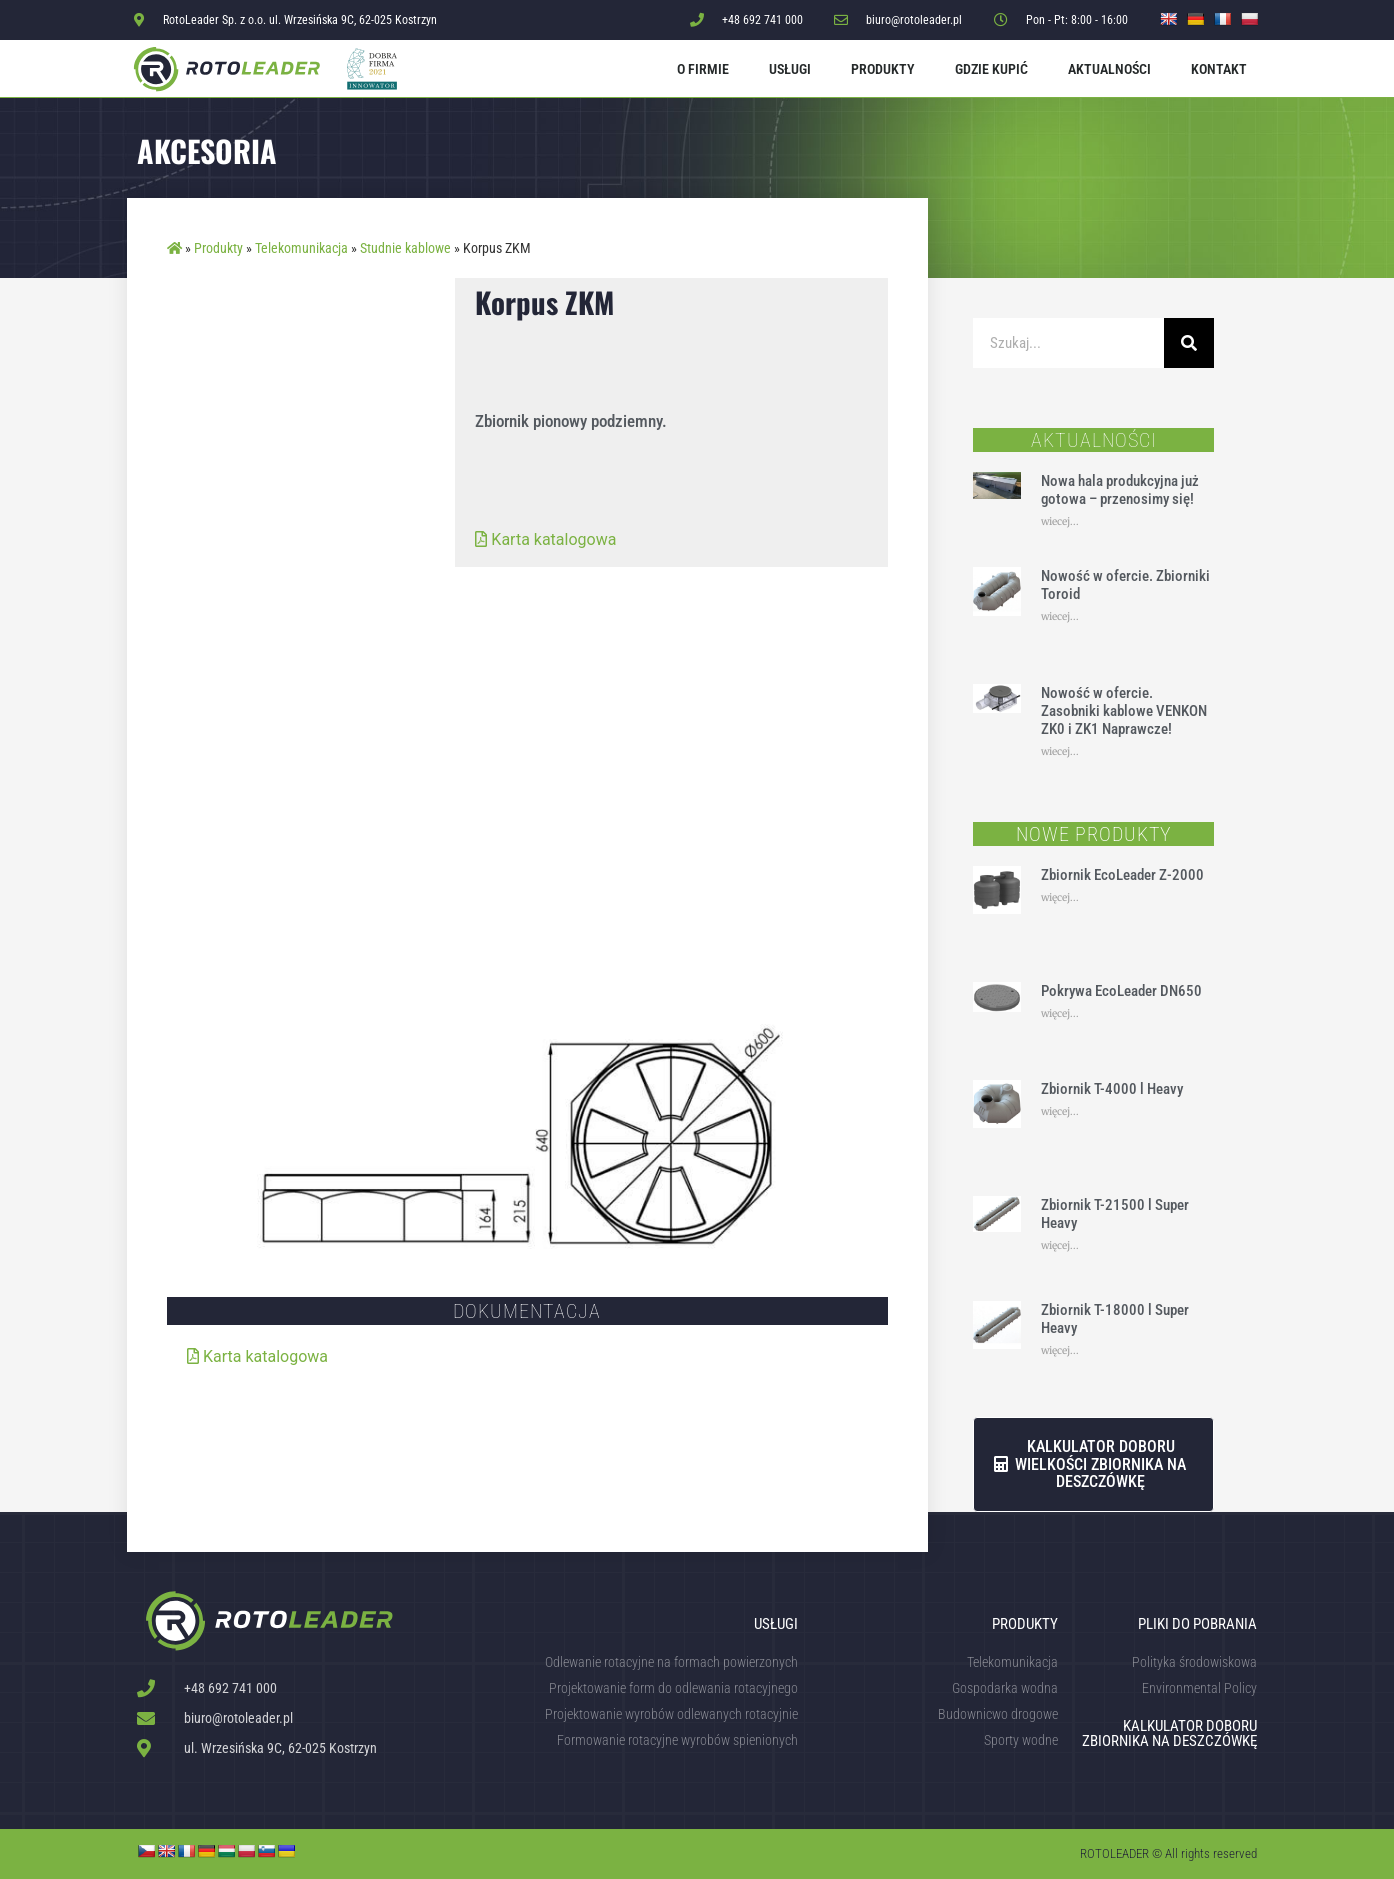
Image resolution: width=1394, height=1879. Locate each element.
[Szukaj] (1189, 343)
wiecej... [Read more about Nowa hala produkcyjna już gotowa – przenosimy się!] (1060, 521)
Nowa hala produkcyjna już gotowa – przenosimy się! (1120, 490)
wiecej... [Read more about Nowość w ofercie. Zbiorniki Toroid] (1060, 616)
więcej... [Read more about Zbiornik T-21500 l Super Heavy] (1060, 1245)
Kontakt (1219, 69)
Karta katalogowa (545, 539)
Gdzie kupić (991, 69)
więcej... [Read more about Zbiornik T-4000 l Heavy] (1060, 1111)
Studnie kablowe (405, 248)
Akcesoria (207, 150)
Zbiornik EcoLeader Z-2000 (1122, 875)
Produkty (883, 69)
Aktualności (1109, 69)
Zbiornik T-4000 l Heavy (1112, 1089)
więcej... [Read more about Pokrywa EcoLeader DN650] (1060, 1013)
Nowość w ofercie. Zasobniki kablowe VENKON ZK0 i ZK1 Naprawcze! (1124, 711)
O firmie (703, 69)
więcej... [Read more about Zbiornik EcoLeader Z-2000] (1060, 897)
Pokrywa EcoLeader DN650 (1121, 991)
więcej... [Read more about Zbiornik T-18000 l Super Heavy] (1060, 1350)
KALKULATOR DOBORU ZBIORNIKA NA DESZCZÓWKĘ (1169, 1733)
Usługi (790, 69)
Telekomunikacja (301, 248)
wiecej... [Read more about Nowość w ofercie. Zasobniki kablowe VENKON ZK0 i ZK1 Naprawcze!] (1060, 751)
